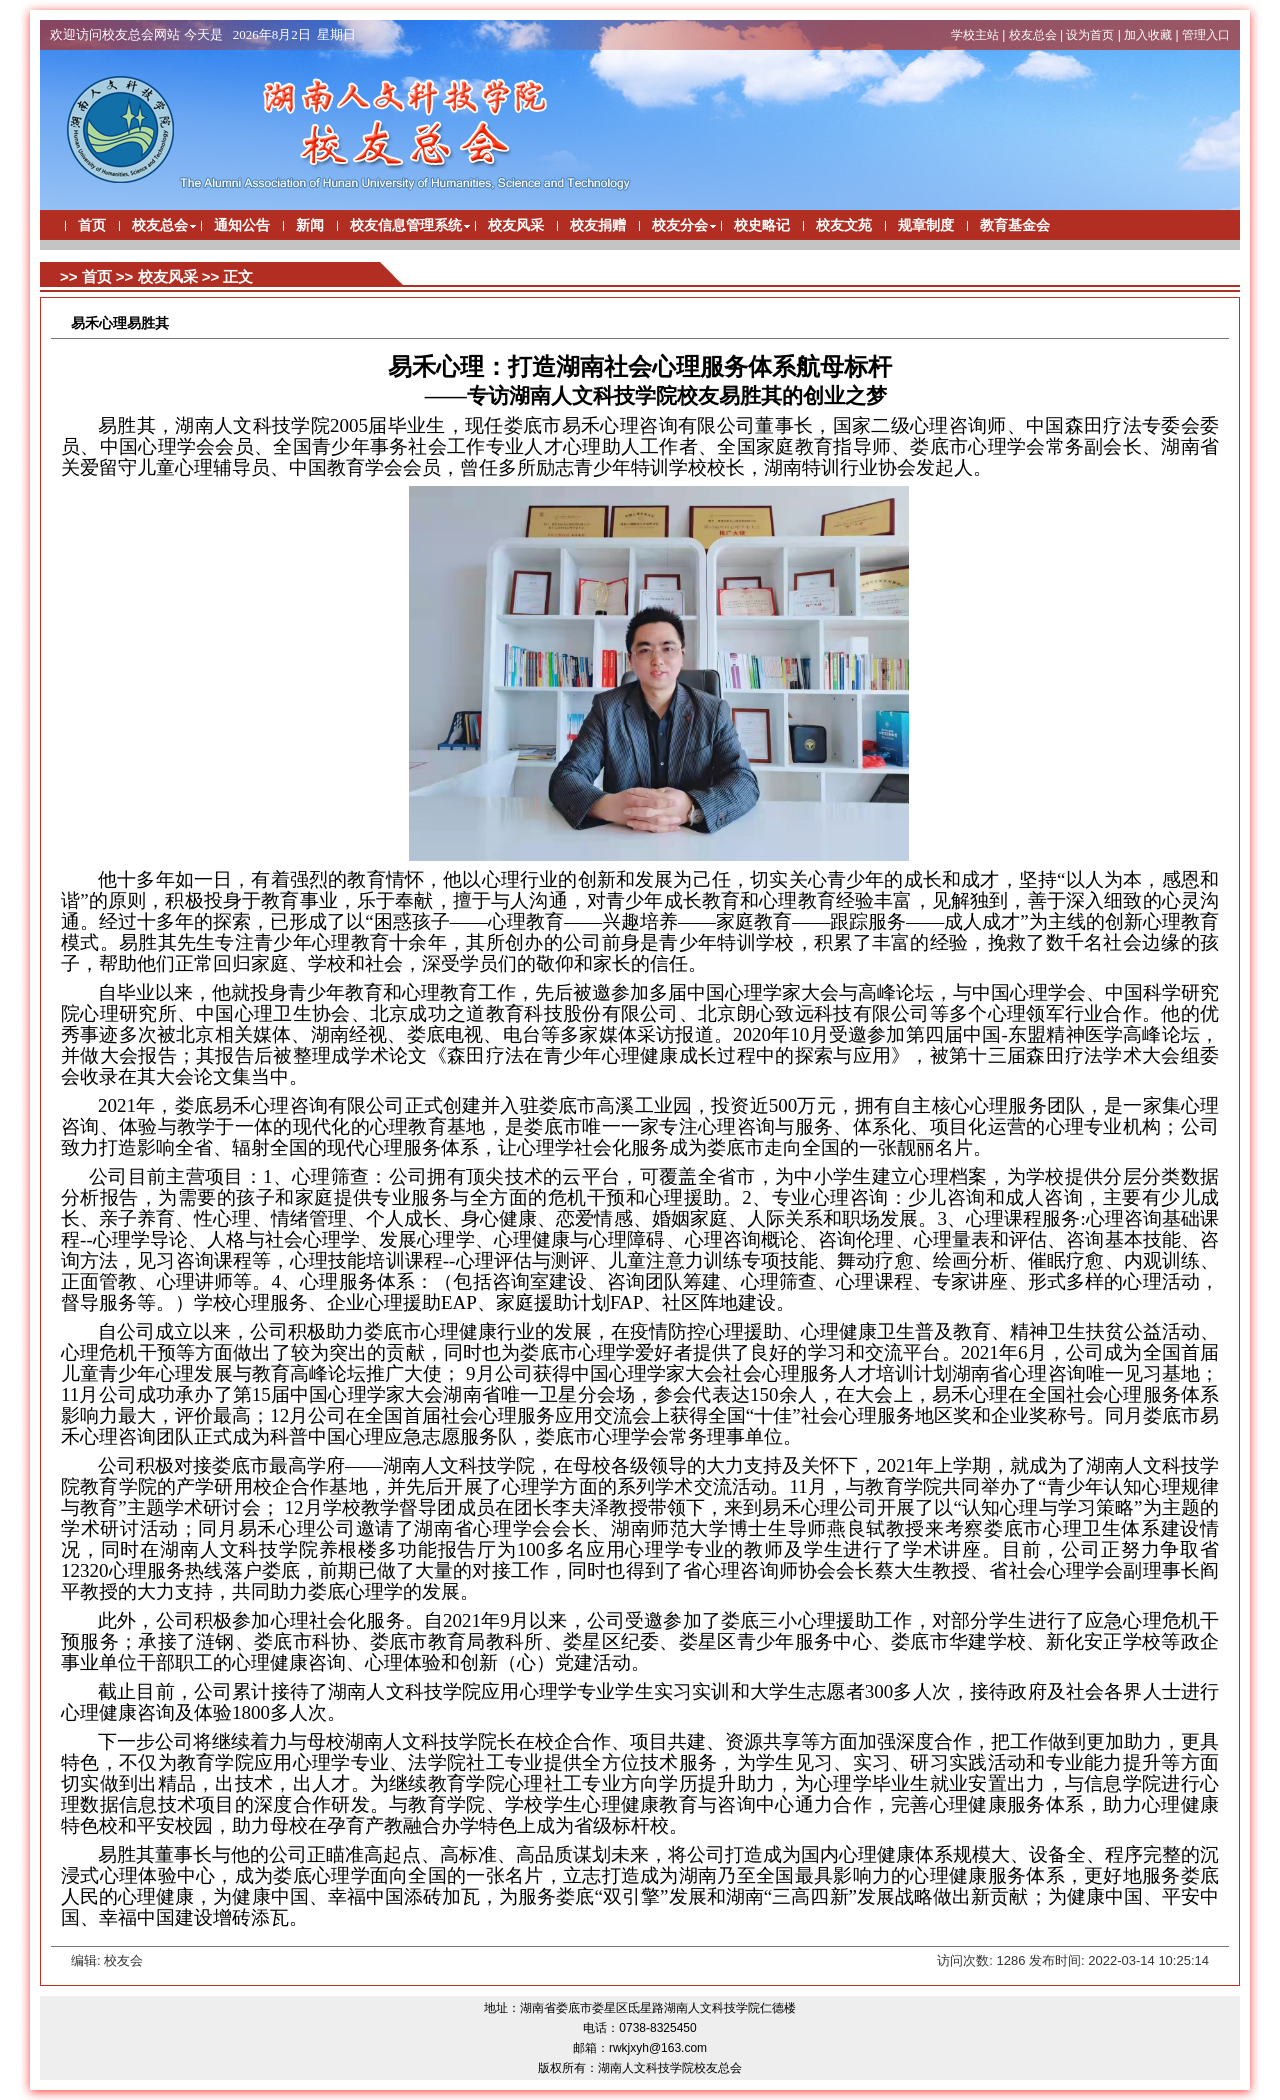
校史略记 (762, 225)
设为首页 (1090, 35)
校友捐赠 (598, 225)
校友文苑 (844, 225)
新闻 (310, 225)
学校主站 (975, 35)
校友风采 (516, 225)
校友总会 (1033, 35)
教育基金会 (1015, 225)
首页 (92, 225)
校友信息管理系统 (406, 225)
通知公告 (242, 225)
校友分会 (680, 225)
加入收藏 (1148, 35)
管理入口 (1206, 35)
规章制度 (926, 225)
